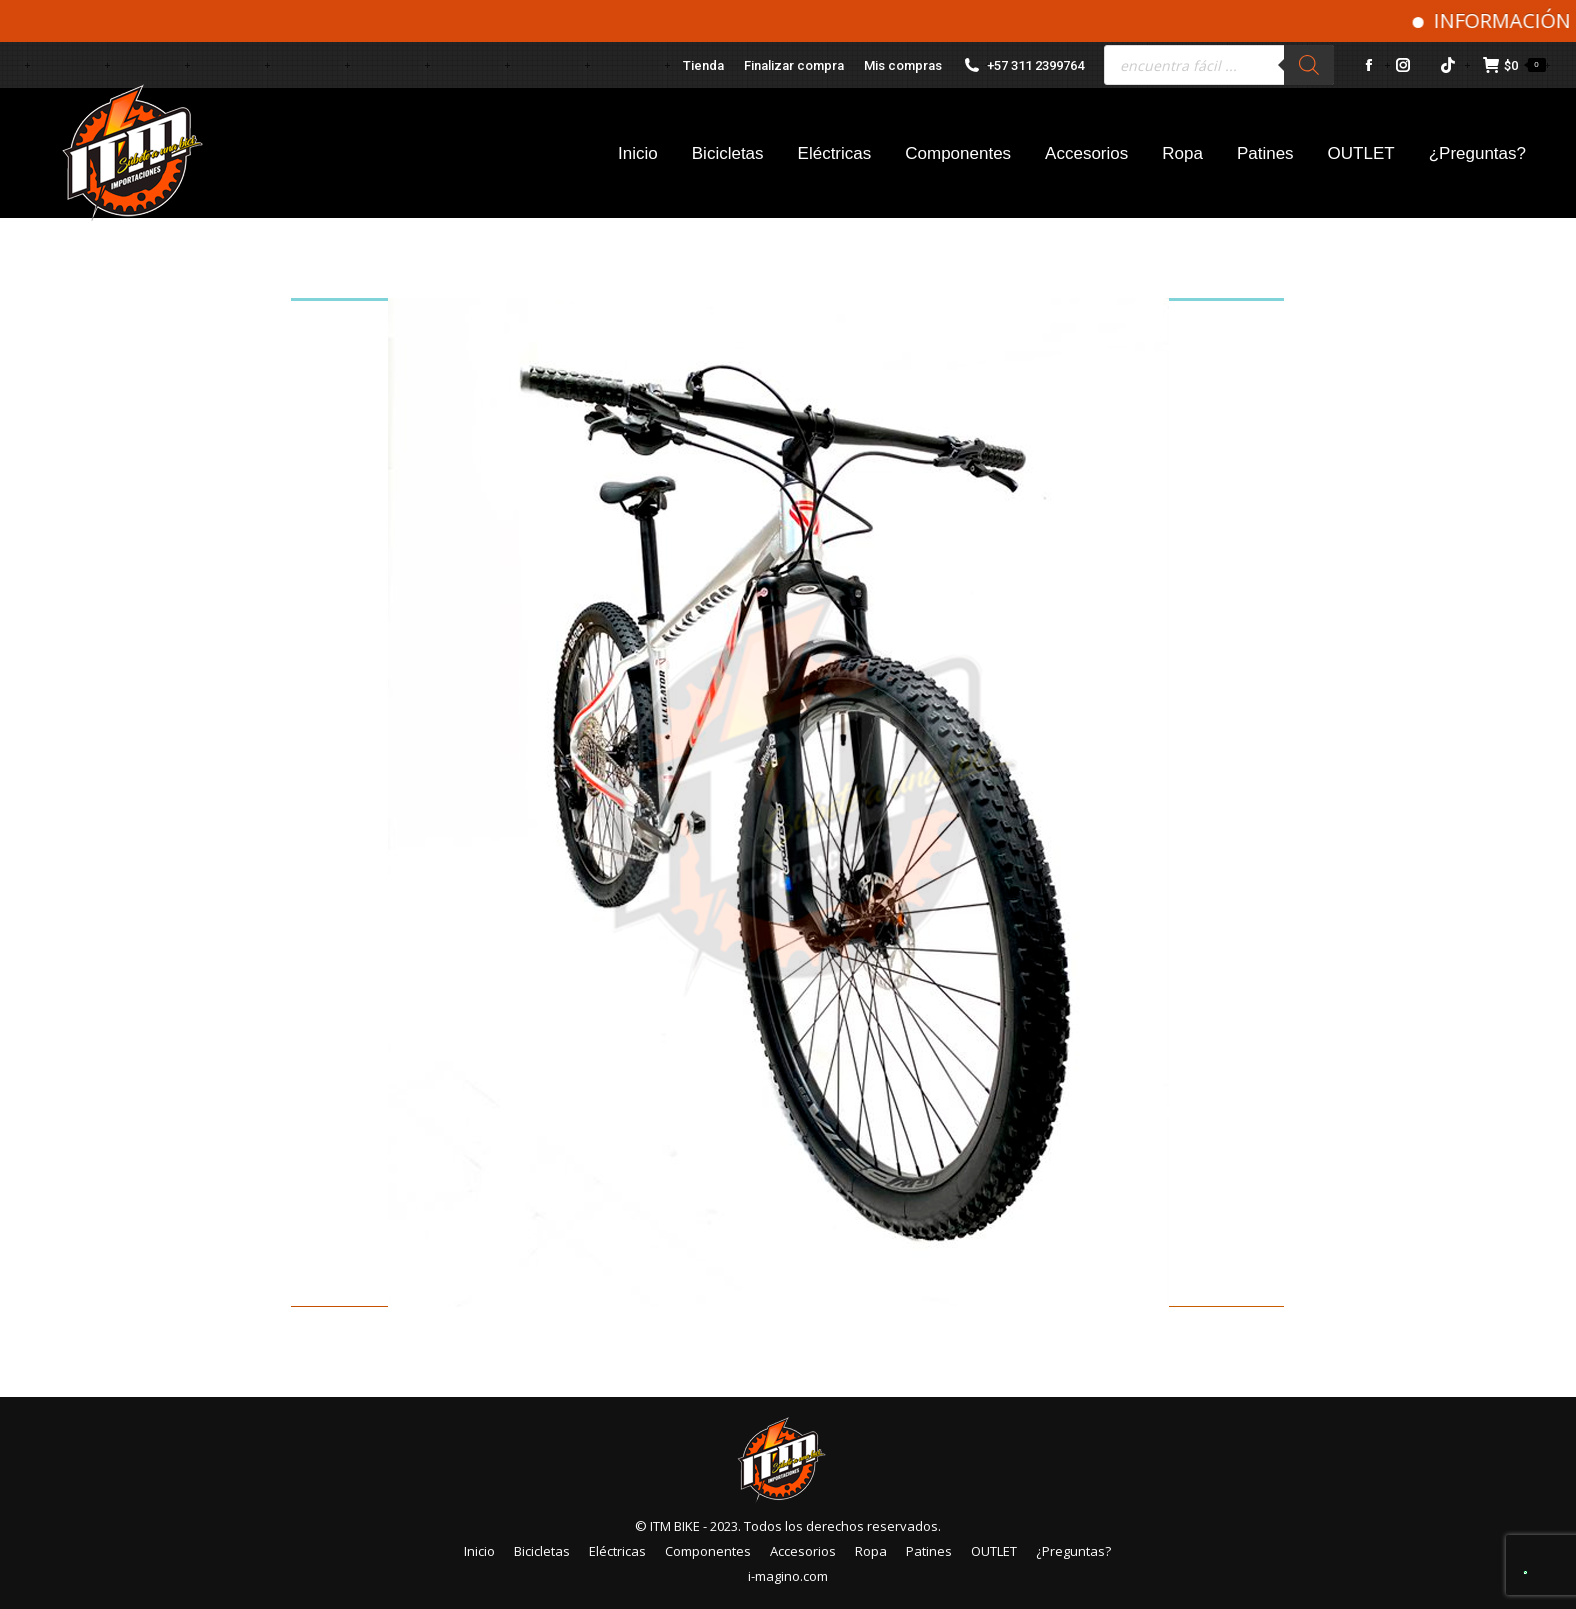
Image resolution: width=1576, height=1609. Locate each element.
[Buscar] (1309, 65)
